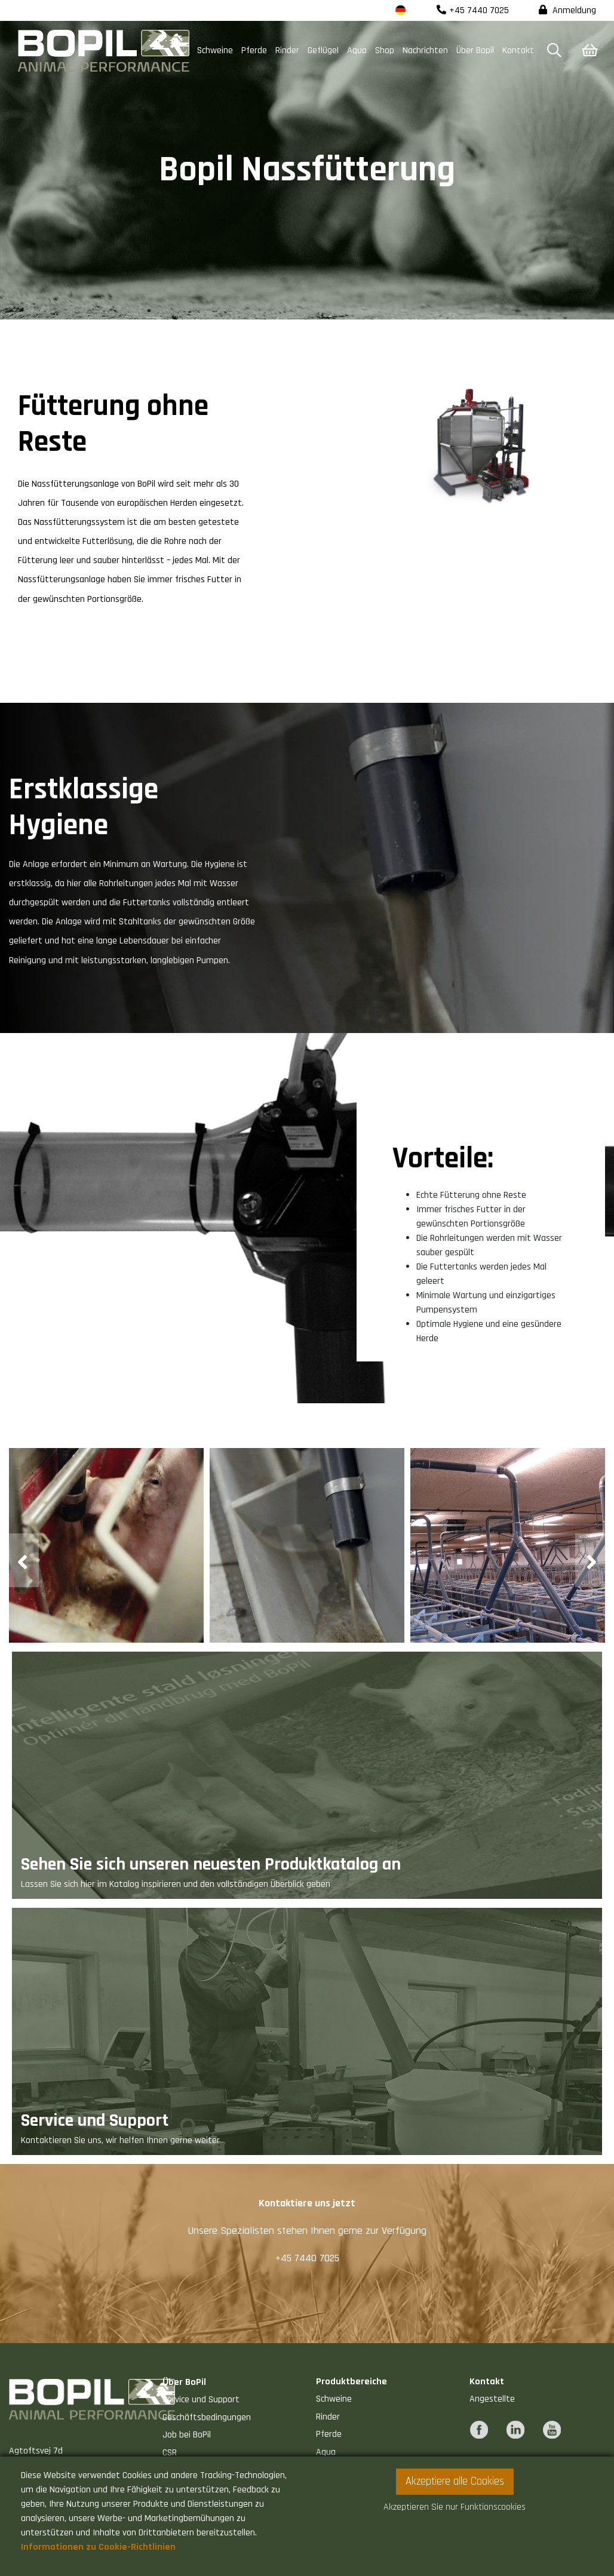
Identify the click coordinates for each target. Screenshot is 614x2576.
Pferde (254, 50)
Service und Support (201, 2399)
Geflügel (323, 50)
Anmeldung (567, 10)
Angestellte (492, 2399)
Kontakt (518, 50)
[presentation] (24, 1560)
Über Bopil (475, 50)
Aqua (357, 50)
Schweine (215, 50)
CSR (169, 2452)
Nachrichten (425, 50)
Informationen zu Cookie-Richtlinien (98, 2547)
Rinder (287, 50)
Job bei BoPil (186, 2435)
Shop (384, 50)
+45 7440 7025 (473, 10)
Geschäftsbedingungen (206, 2417)
